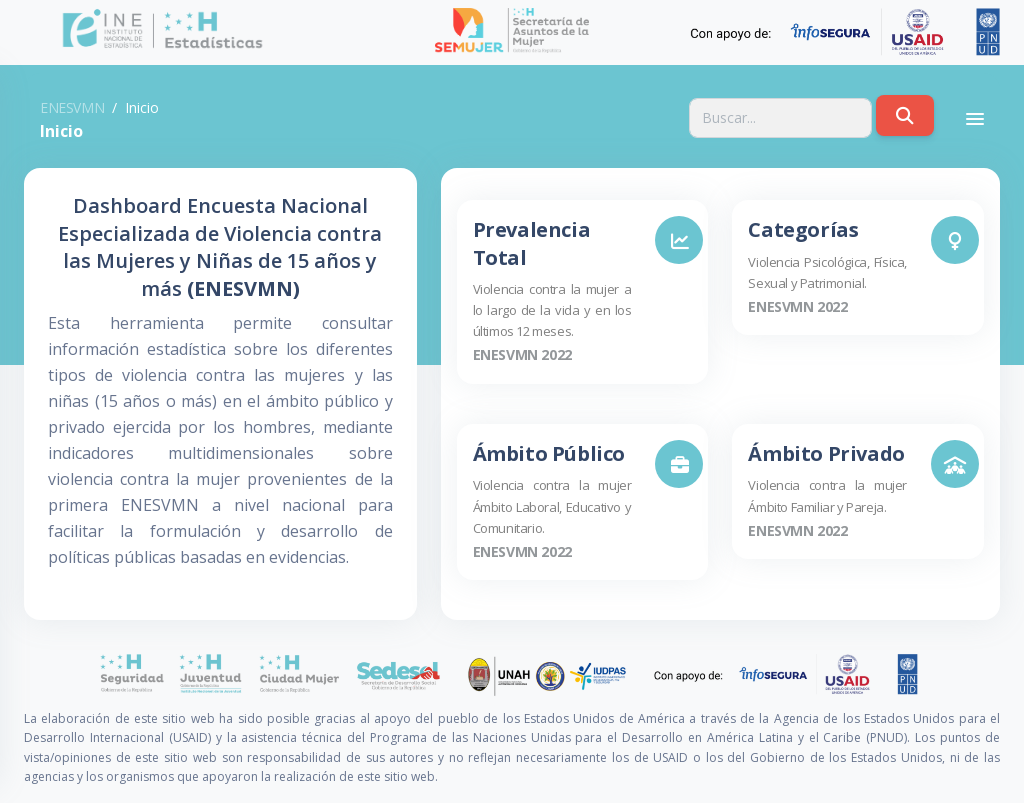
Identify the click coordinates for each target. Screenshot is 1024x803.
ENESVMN (72, 107)
